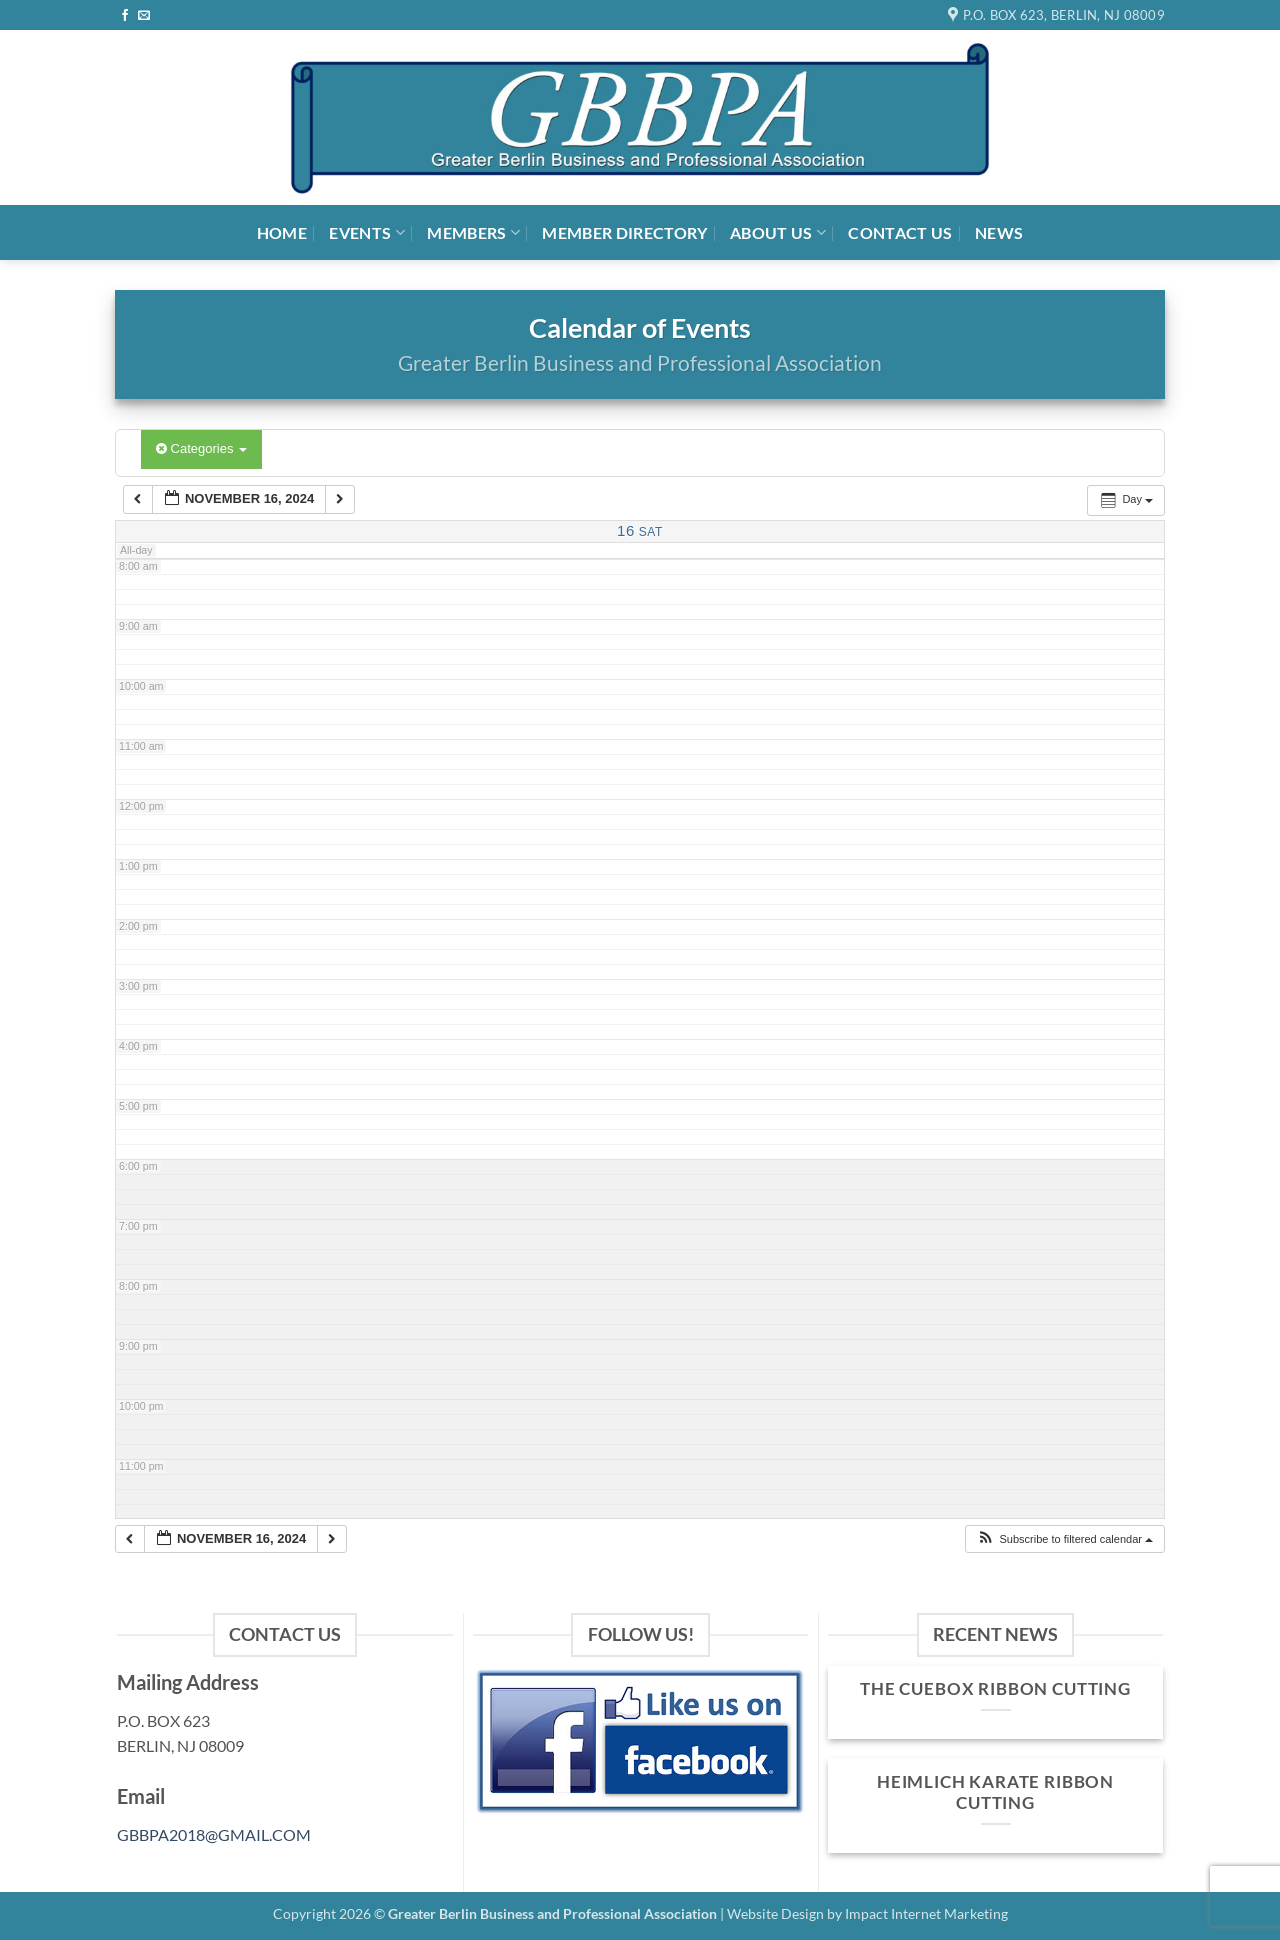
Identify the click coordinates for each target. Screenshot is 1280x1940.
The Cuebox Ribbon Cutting (995, 1689)
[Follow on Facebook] (125, 16)
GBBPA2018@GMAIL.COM (214, 1834)
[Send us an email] (144, 16)
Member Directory (624, 232)
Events (366, 233)
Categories (201, 448)
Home (282, 232)
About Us (778, 233)
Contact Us (900, 232)
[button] (1064, 1539)
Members (473, 233)
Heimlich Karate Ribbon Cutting (995, 1793)
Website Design (775, 1913)
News (999, 232)
